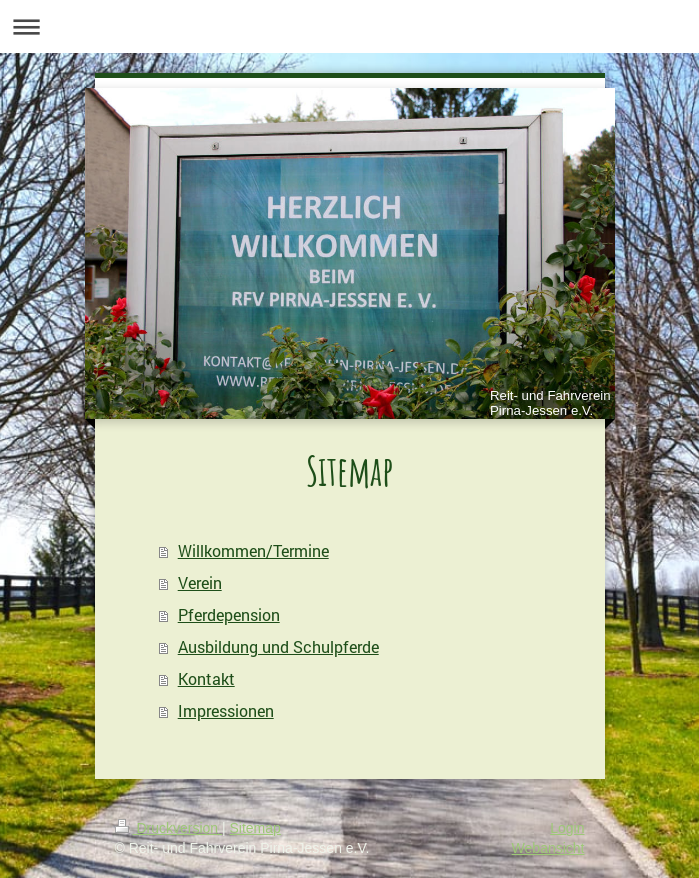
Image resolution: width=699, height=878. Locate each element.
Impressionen (226, 710)
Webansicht (548, 848)
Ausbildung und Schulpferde (278, 646)
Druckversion (168, 828)
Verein (200, 582)
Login (567, 828)
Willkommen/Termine (253, 550)
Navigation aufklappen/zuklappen (349, 26)
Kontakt (206, 678)
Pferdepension (229, 614)
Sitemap (255, 828)
